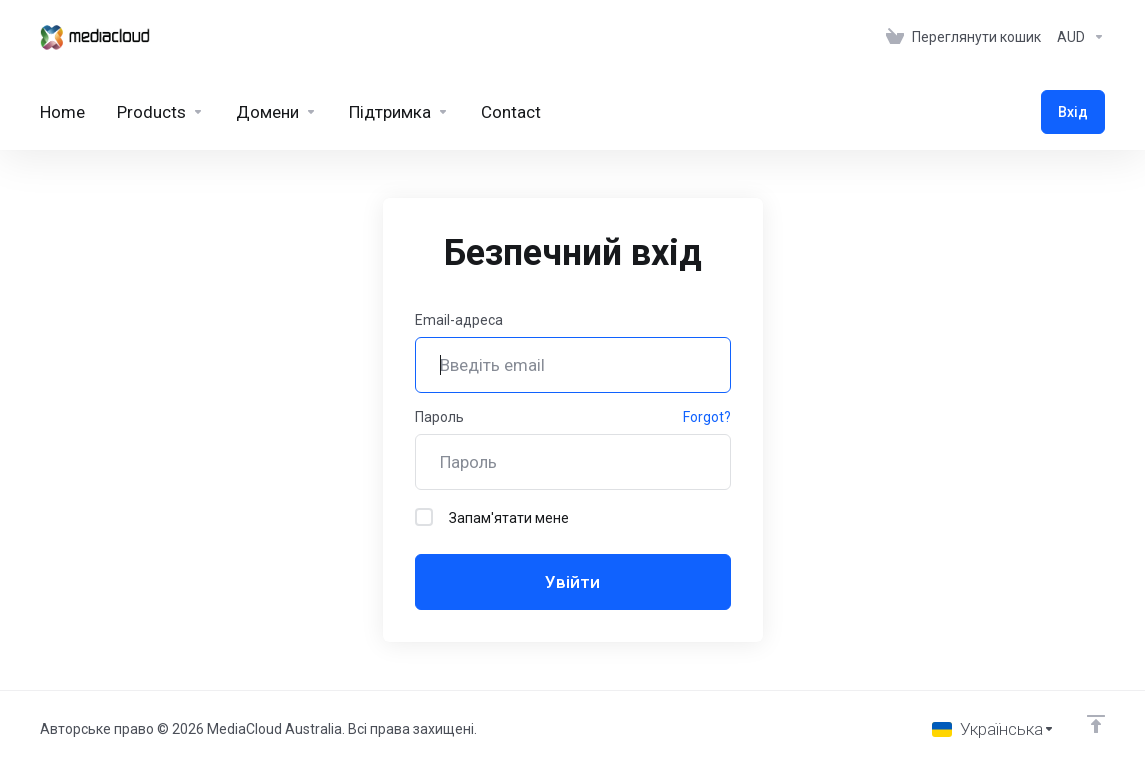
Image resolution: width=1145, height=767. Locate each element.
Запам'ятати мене (492, 517)
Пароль (439, 417)
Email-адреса (459, 320)
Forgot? (707, 417)
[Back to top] (1096, 724)
